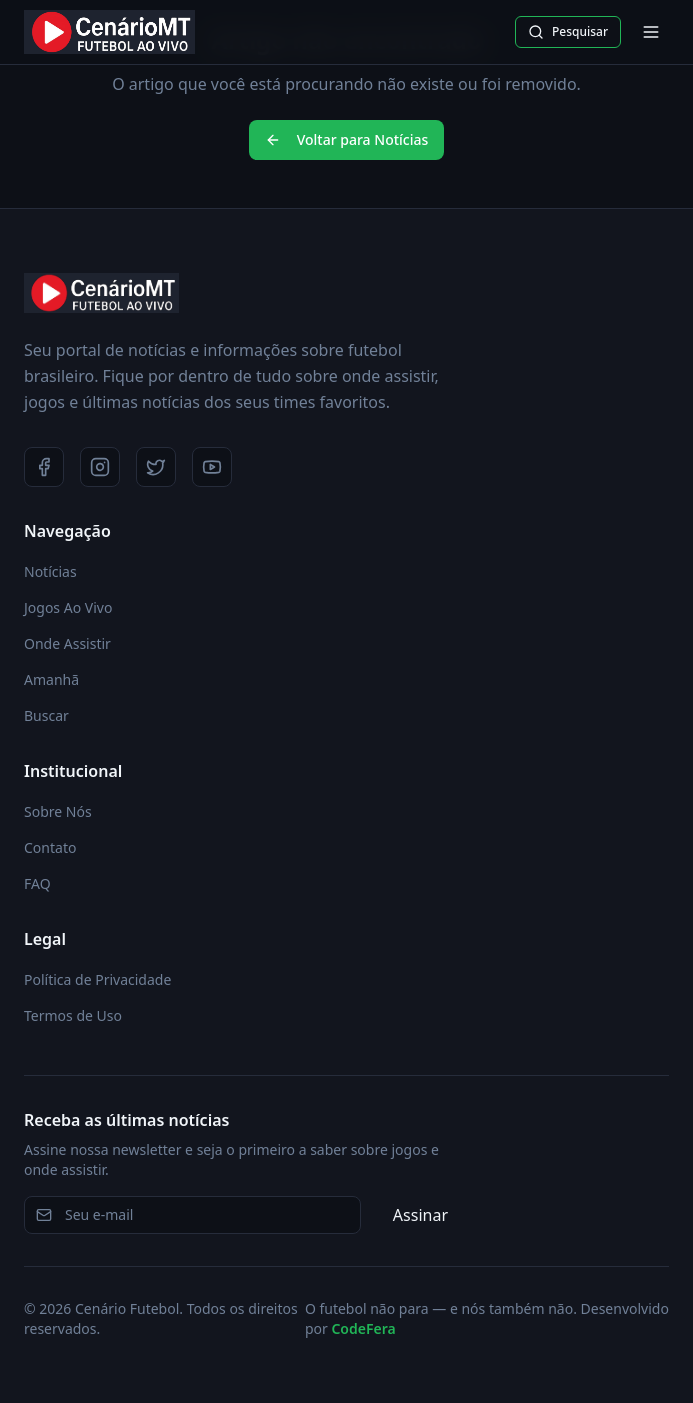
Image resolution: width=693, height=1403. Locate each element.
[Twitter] (156, 467)
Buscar (46, 715)
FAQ (37, 883)
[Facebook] (44, 467)
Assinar (420, 1215)
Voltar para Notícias (347, 139)
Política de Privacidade (97, 979)
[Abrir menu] (651, 32)
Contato (50, 847)
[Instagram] (100, 467)
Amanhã (51, 679)
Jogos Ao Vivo (68, 607)
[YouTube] (212, 467)
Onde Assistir (67, 643)
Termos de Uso (73, 1015)
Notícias (50, 571)
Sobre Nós (58, 811)
